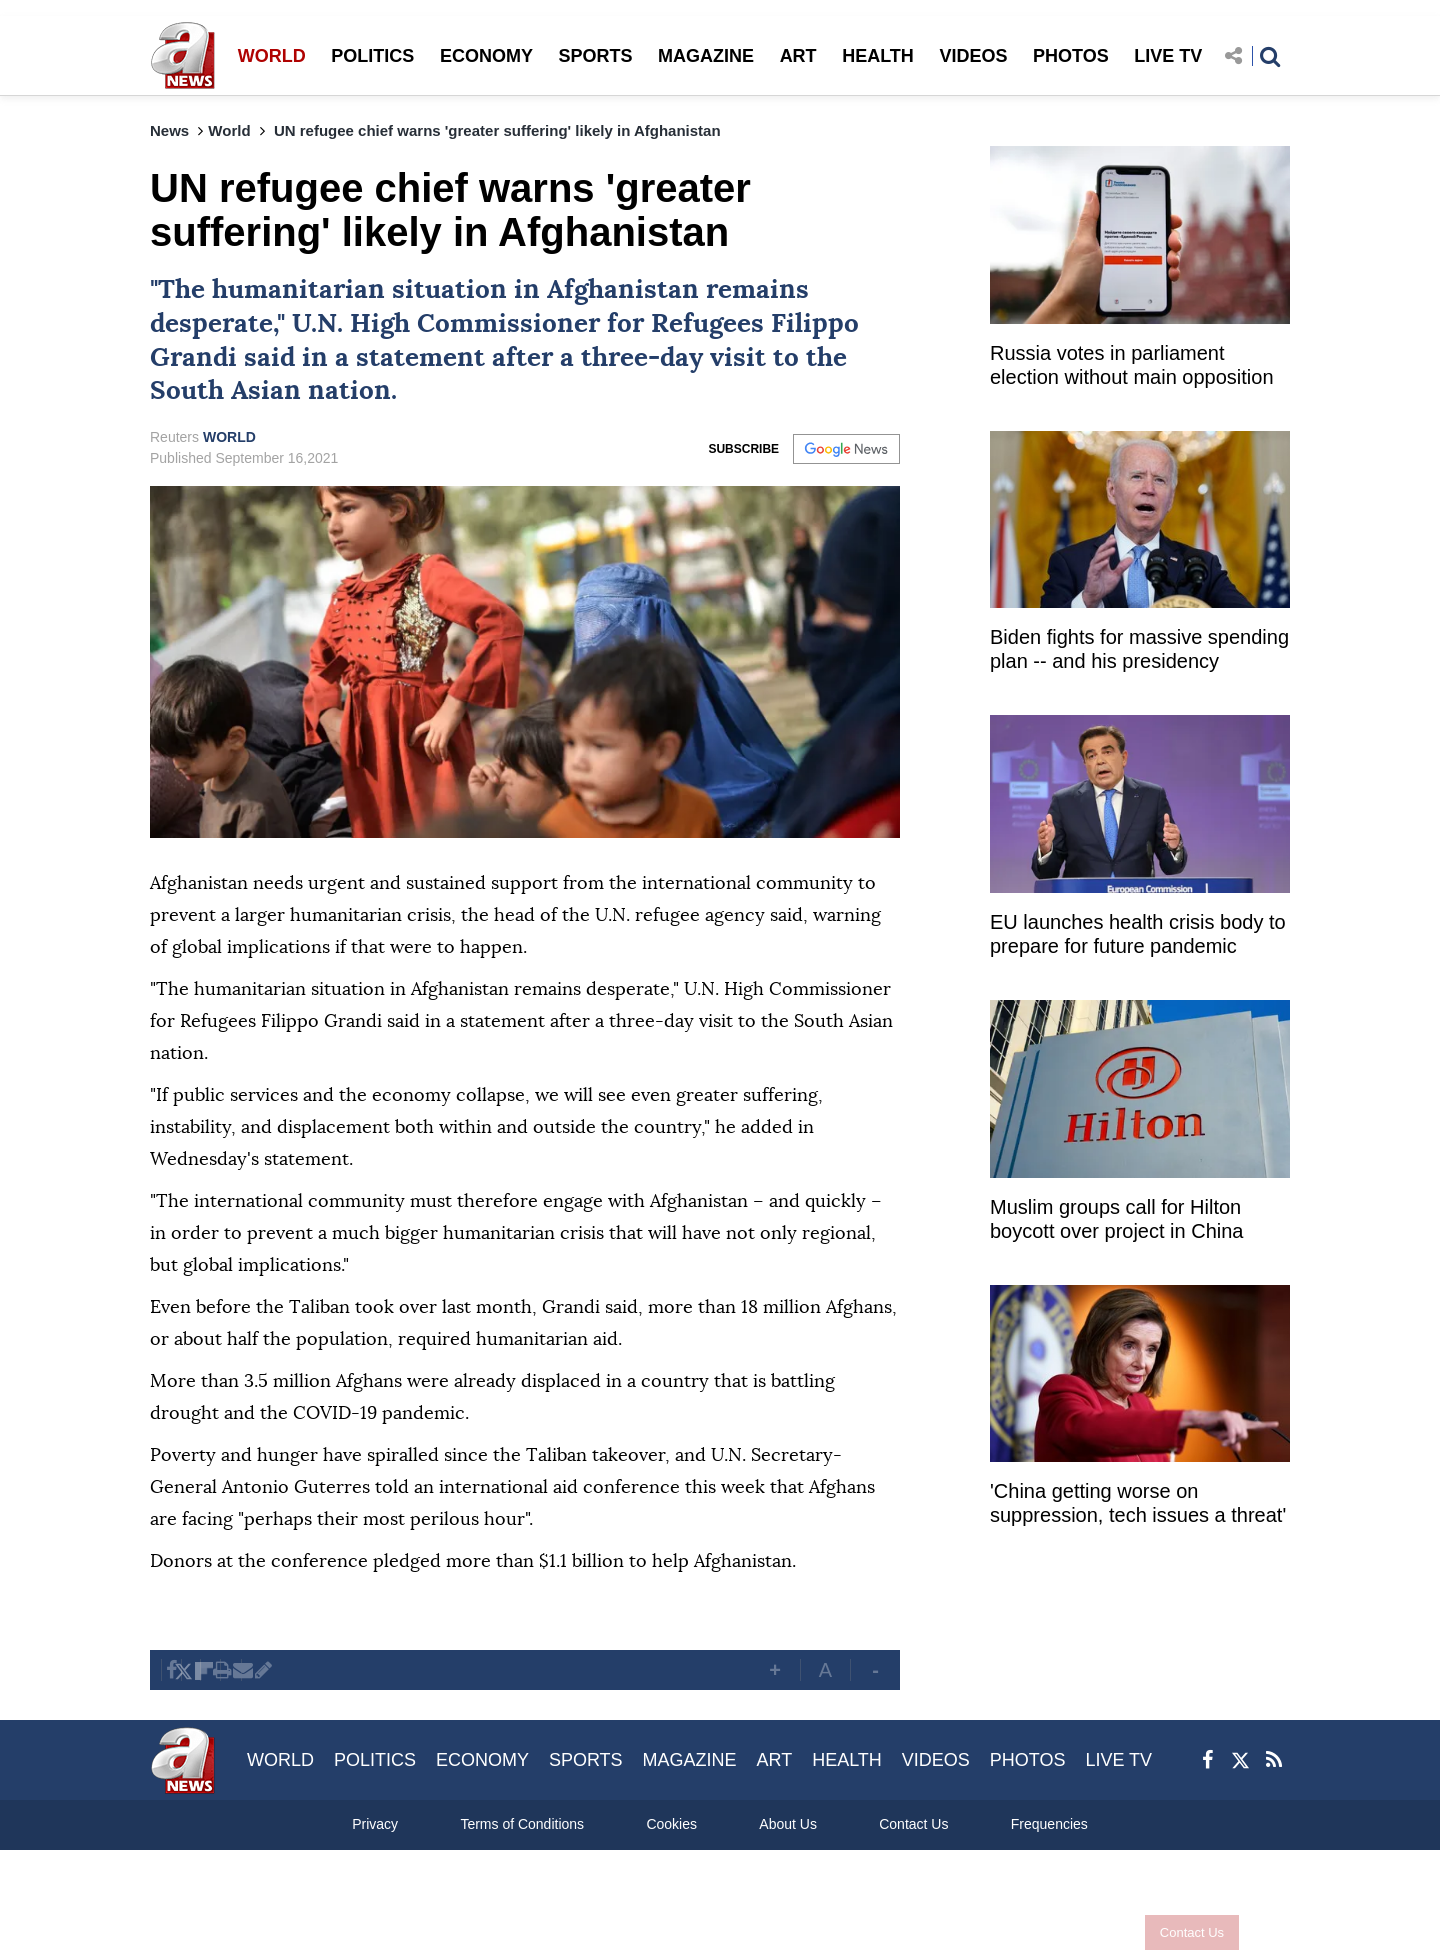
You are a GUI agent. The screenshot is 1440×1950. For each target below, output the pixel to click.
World (229, 130)
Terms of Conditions (522, 1824)
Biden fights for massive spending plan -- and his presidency (1139, 649)
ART (798, 56)
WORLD (272, 56)
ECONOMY (486, 56)
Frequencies (1049, 1824)
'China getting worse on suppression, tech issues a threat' (1138, 1503)
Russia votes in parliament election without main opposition (1132, 365)
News (169, 130)
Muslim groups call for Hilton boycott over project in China (1116, 1219)
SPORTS (595, 56)
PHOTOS (1071, 56)
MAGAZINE (706, 56)
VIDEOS (973, 56)
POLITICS (372, 56)
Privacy (375, 1824)
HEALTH (878, 56)
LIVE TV (1168, 56)
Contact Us (1173, 1932)
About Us (788, 1824)
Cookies (671, 1824)
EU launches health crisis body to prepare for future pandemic (1138, 934)
